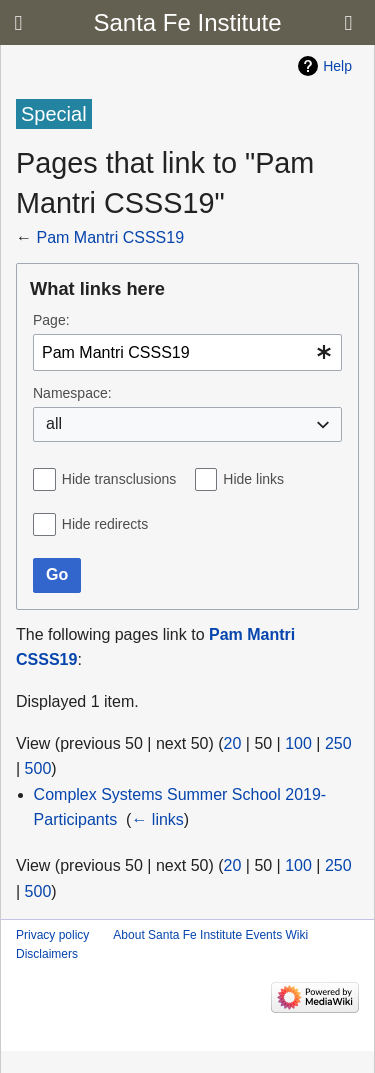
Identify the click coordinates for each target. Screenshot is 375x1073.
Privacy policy (52, 935)
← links (157, 819)
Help (337, 66)
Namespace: (72, 393)
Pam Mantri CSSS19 (110, 237)
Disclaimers (47, 954)
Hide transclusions (119, 479)
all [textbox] (54, 423)
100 (298, 743)
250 (338, 743)
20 (233, 743)
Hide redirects (105, 524)
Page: (51, 320)
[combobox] (187, 352)
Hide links (253, 479)
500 (38, 768)
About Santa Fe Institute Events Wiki (210, 935)
